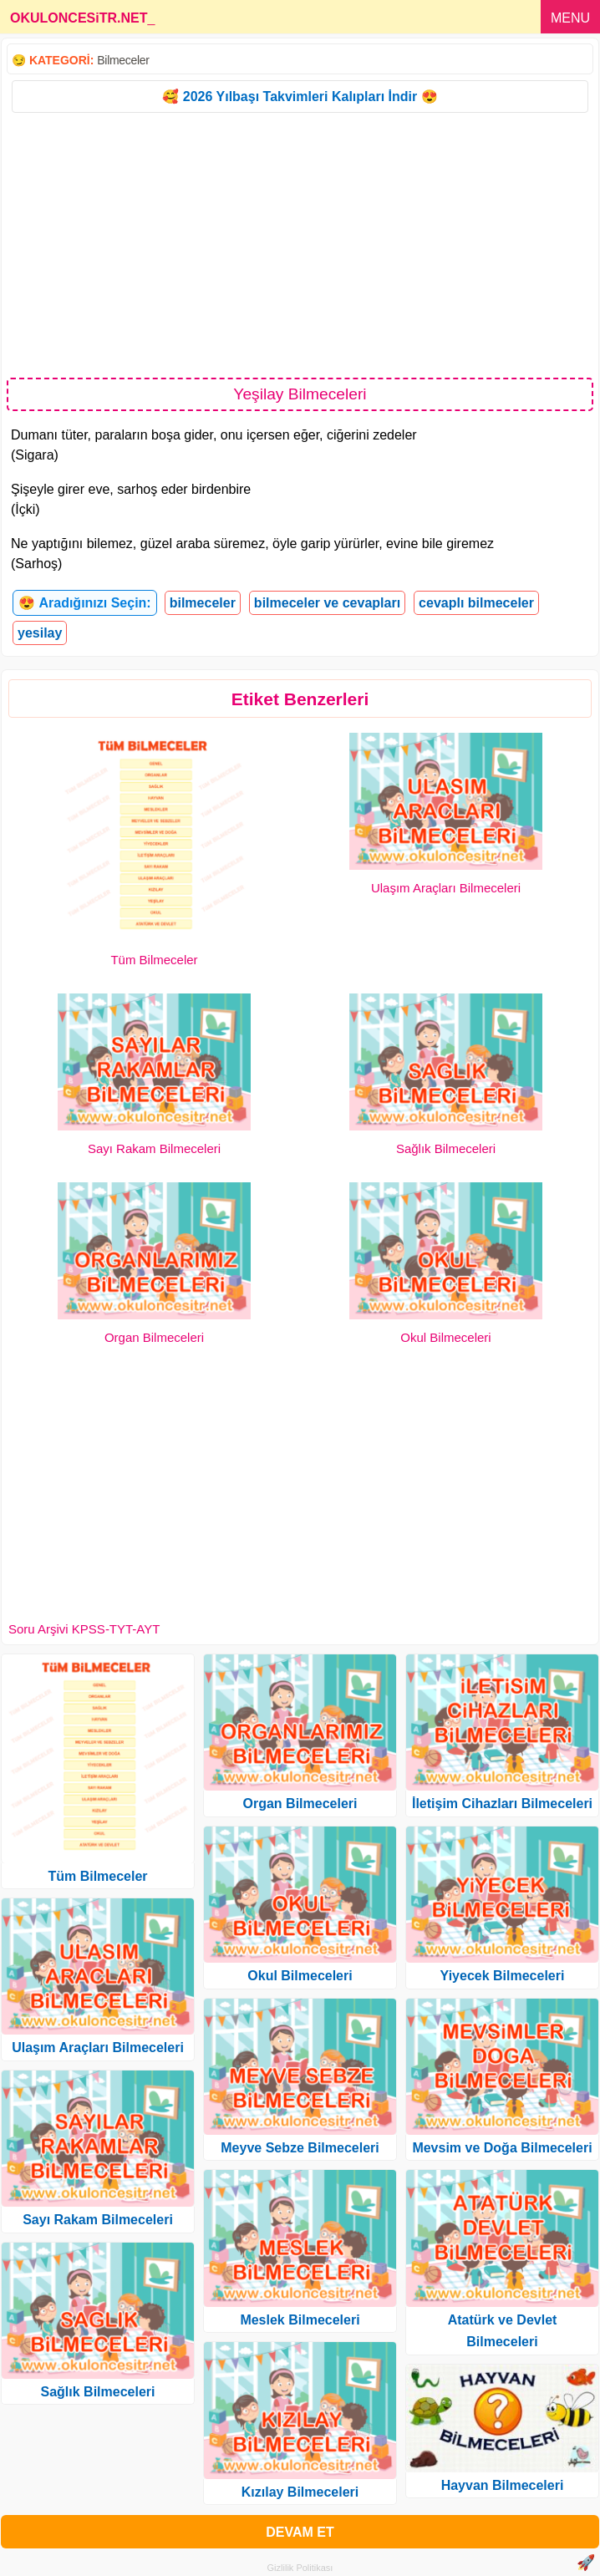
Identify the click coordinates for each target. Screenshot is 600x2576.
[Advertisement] (300, 244)
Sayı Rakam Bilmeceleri (154, 1148)
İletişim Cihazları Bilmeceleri (502, 1803)
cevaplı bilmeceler (476, 603)
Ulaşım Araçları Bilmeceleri (446, 888)
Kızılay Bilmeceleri (300, 2492)
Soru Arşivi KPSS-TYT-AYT (84, 1629)
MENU (570, 18)
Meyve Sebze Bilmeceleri (300, 2148)
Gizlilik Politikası (300, 2568)
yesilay (40, 633)
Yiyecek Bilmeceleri (502, 1976)
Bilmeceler (123, 60)
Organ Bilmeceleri (154, 1337)
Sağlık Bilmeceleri (446, 1148)
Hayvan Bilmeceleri (502, 2485)
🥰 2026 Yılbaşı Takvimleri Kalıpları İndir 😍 (299, 96)
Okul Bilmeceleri (445, 1337)
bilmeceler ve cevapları (327, 603)
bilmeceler (203, 603)
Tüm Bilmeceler (153, 960)
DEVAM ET (299, 2532)
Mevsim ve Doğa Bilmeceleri (502, 2148)
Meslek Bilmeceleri (299, 2320)
